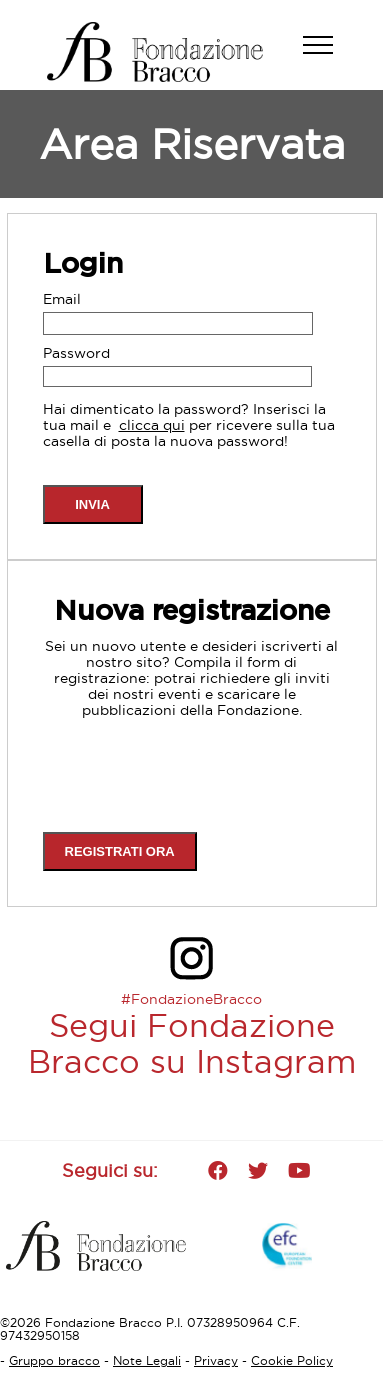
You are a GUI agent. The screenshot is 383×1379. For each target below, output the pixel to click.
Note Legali (147, 1360)
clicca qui (152, 425)
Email (62, 299)
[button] (328, 55)
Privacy (216, 1360)
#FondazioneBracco (191, 999)
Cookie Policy (292, 1360)
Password (76, 353)
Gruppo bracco (54, 1360)
